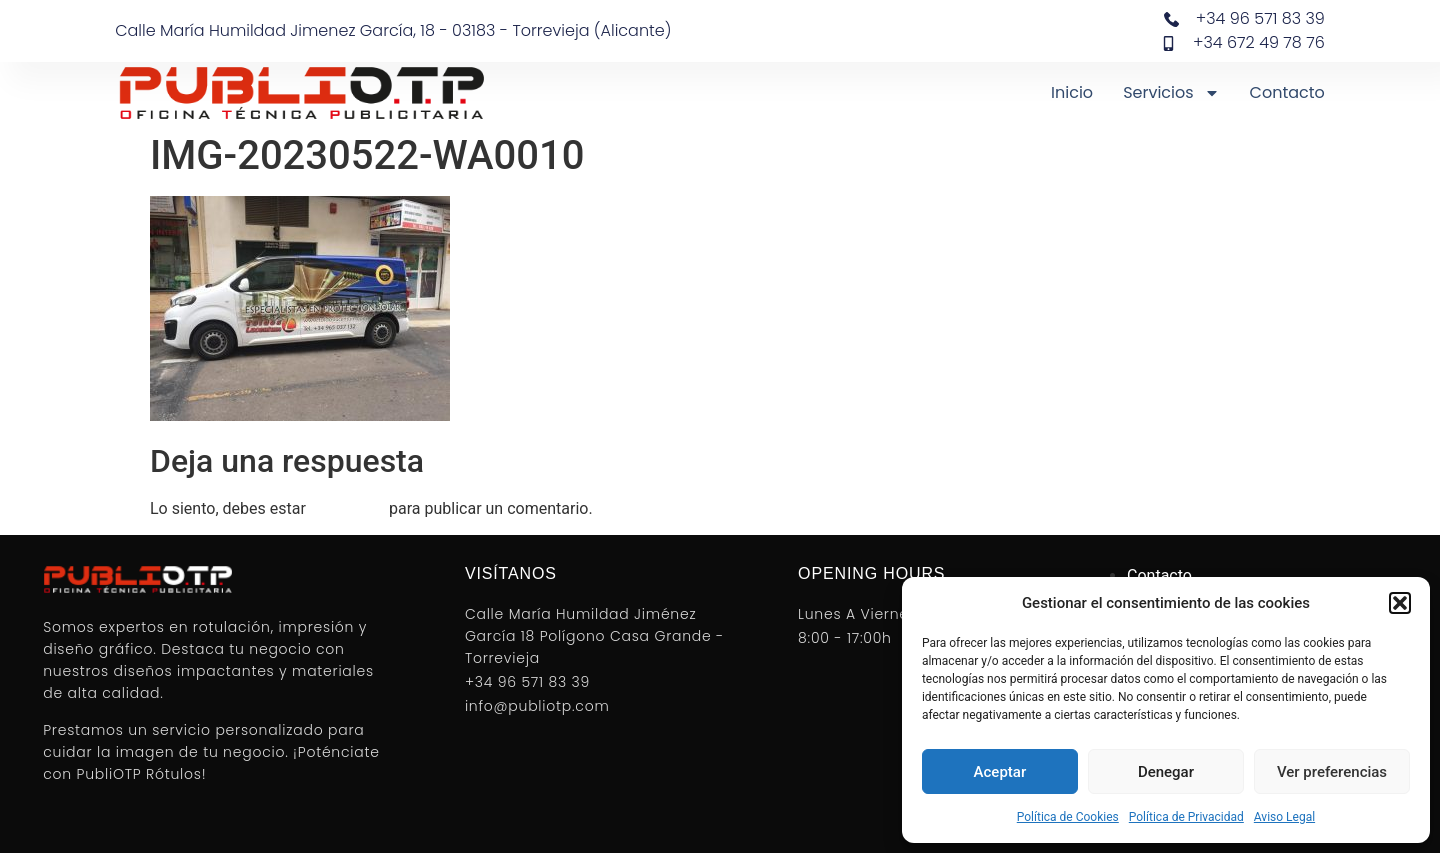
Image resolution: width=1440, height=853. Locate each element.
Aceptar (1000, 772)
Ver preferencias (1332, 772)
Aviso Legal (1284, 817)
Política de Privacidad (1186, 817)
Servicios (1171, 93)
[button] (1400, 603)
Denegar (1166, 772)
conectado (347, 508)
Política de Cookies (1068, 817)
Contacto (1287, 92)
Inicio (1072, 92)
